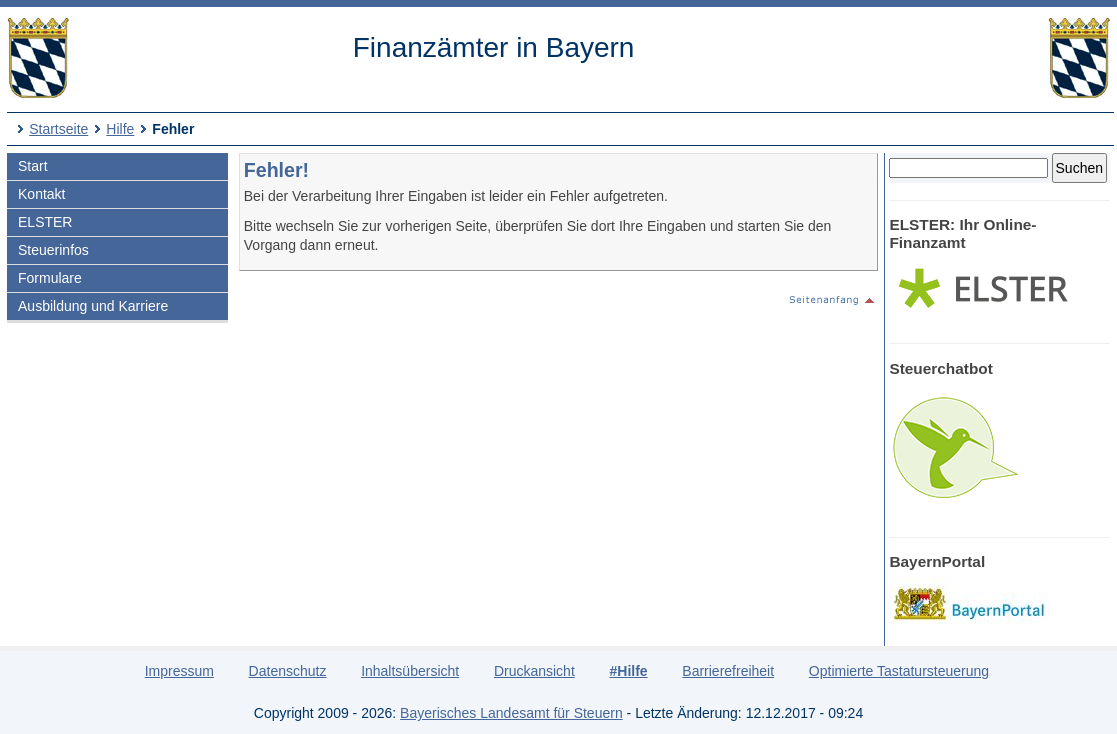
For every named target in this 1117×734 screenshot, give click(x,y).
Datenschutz (288, 671)
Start (33, 166)
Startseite (58, 129)
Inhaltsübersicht (410, 671)
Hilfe (120, 129)
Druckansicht (534, 671)
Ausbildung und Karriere (93, 306)
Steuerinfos (53, 250)
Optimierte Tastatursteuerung (899, 671)
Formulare (50, 278)
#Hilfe (628, 671)
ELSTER (45, 222)
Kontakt (41, 194)
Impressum (179, 671)
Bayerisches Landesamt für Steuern (511, 713)
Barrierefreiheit (728, 671)
